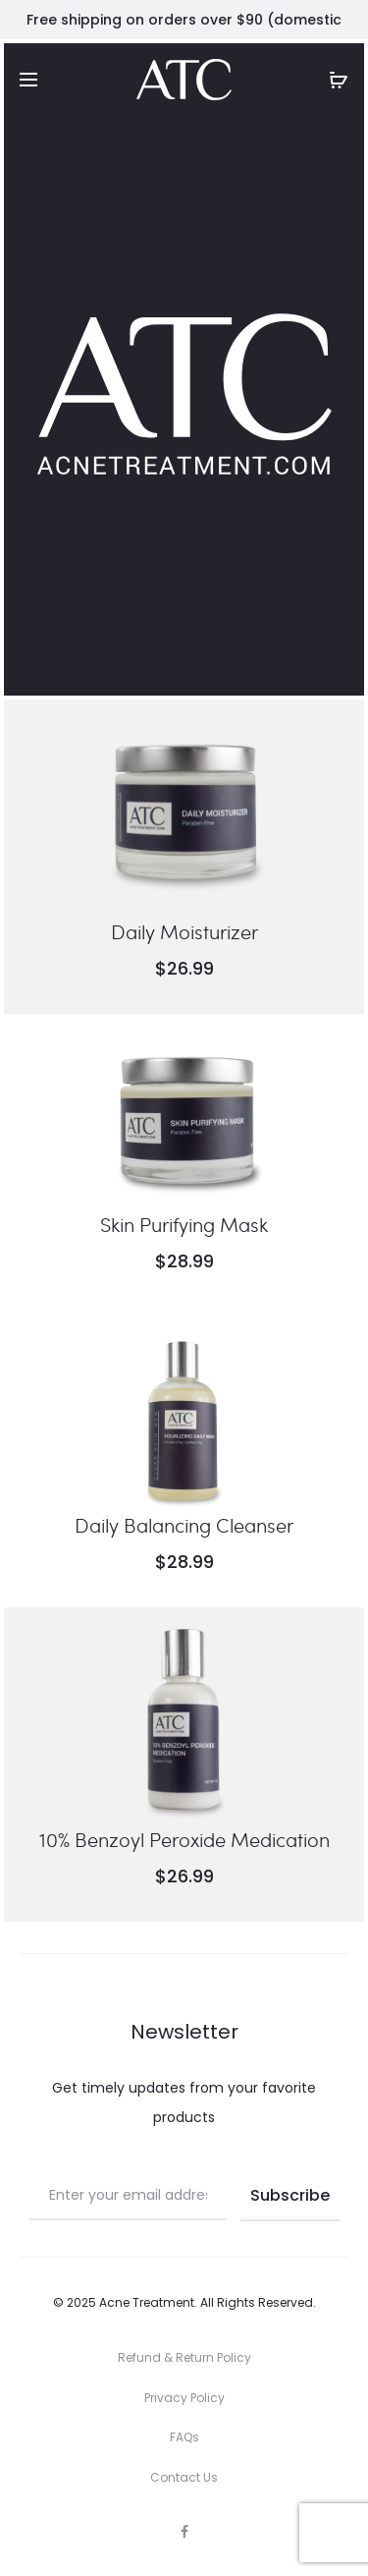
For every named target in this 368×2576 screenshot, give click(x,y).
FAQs (184, 2437)
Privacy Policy (184, 2397)
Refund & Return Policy (184, 2357)
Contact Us (184, 2477)
